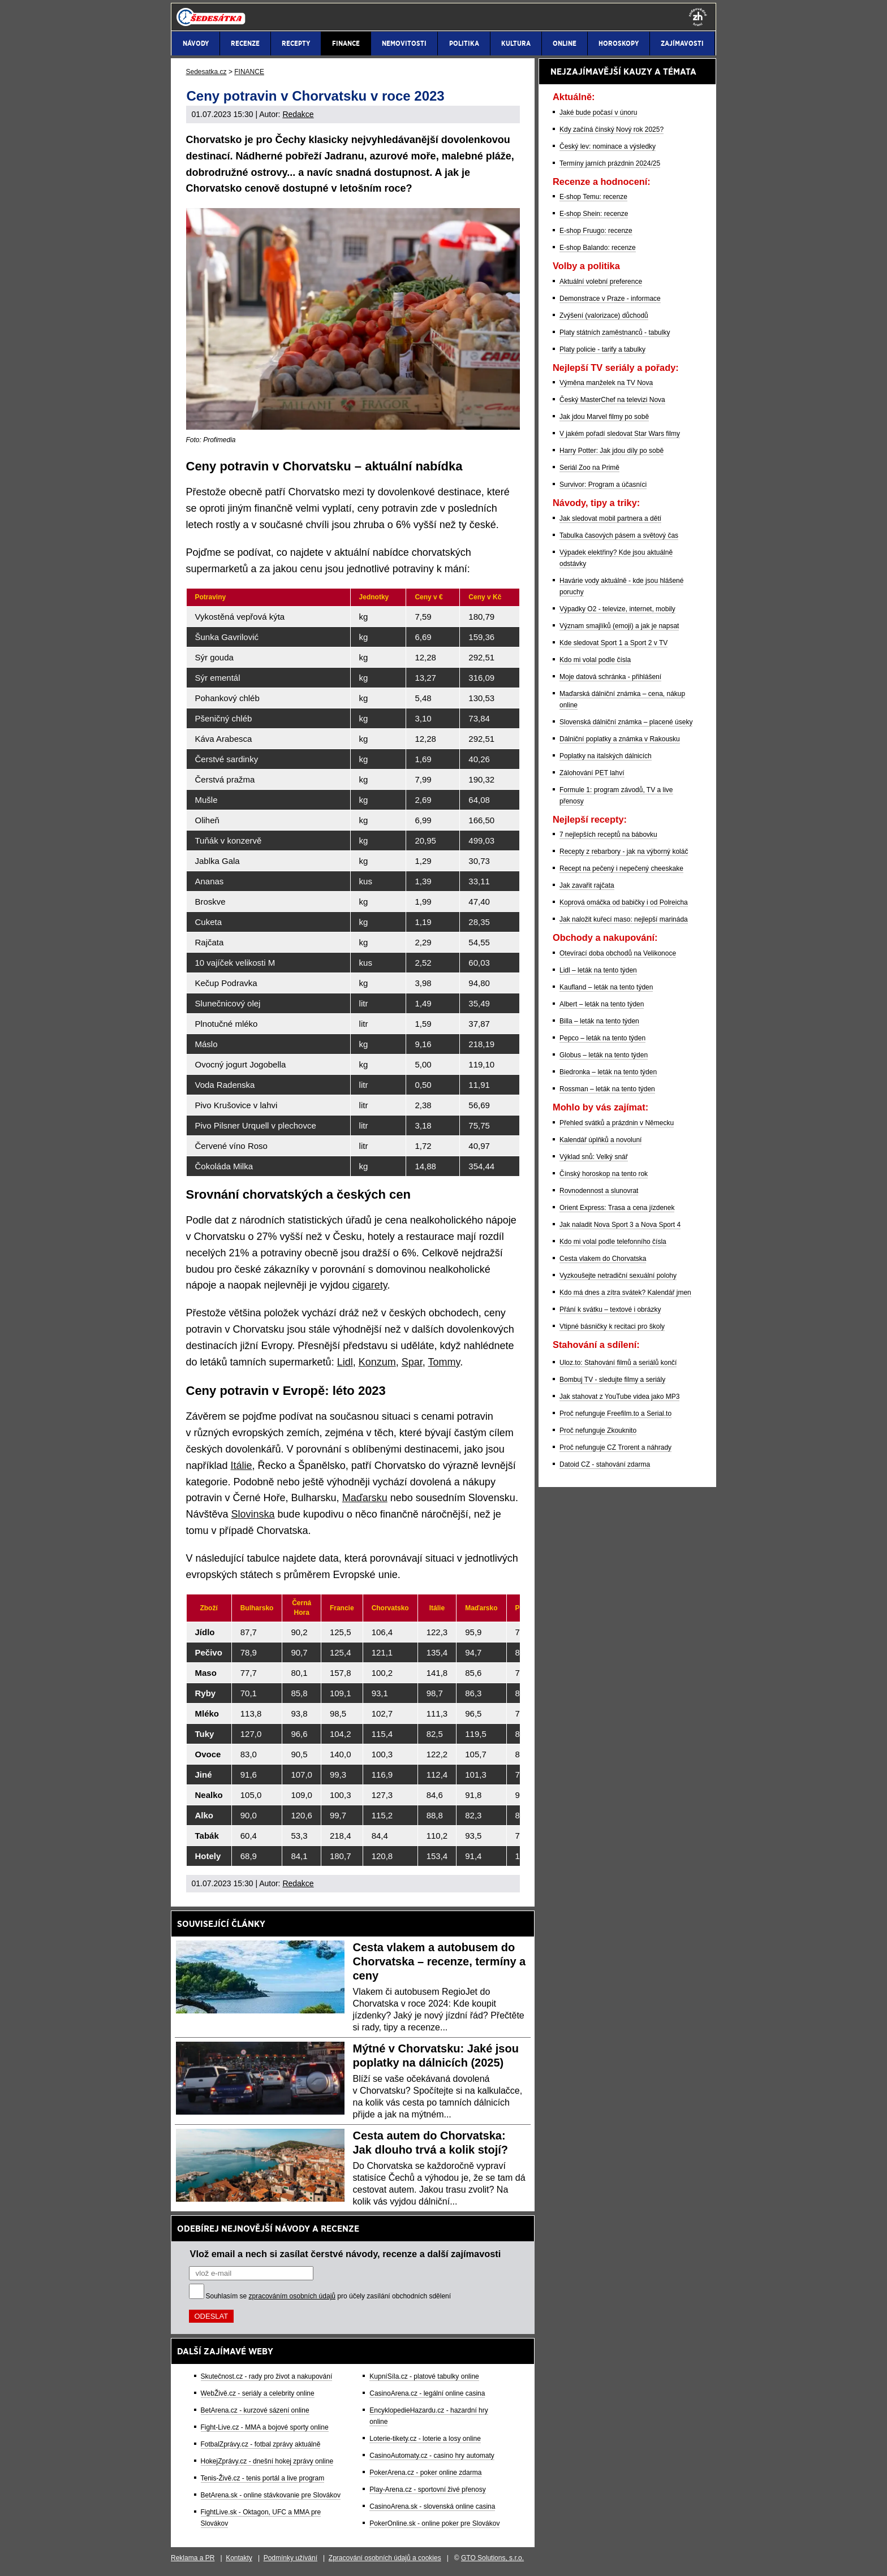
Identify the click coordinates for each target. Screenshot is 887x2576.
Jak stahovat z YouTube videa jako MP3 (619, 1397)
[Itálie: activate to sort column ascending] (437, 1608)
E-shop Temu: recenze (593, 197)
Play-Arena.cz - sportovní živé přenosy (427, 2489)
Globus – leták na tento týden (603, 1055)
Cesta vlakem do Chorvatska (602, 1259)
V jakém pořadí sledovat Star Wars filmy (619, 434)
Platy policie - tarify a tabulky (602, 349)
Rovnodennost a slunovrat (598, 1191)
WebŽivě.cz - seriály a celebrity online (258, 2393)
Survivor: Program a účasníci (603, 485)
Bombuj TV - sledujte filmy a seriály (612, 1380)
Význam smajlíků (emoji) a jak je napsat (619, 626)
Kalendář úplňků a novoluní (600, 1140)
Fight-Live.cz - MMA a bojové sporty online (265, 2427)
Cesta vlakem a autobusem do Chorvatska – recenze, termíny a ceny (439, 1961)
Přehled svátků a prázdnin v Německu (616, 1123)
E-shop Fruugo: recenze (595, 231)
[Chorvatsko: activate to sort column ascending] (390, 1608)
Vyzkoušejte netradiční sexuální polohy (618, 1276)
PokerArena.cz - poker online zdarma (425, 2472)
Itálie (241, 1465)
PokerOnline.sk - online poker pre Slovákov (434, 2523)
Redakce (297, 114)
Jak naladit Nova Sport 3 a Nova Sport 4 (620, 1225)
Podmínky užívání (290, 2558)
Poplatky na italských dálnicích (605, 756)
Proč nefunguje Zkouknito (597, 1430)
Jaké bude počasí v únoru (598, 112)
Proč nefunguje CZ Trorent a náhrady (615, 1447)
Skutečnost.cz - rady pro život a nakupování (267, 2376)
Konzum (377, 1362)
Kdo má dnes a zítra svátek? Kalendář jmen (625, 1292)
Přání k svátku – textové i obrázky (610, 1309)
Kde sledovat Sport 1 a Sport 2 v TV (613, 643)
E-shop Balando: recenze (597, 248)
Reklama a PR (192, 2558)
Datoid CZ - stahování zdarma (604, 1464)
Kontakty (239, 2558)
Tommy (444, 1362)
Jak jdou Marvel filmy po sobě (604, 417)
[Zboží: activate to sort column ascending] (209, 1608)
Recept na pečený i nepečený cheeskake (621, 868)
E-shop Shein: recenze (593, 214)
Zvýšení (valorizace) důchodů (603, 315)
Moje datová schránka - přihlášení (610, 677)
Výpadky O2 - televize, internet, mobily (617, 609)
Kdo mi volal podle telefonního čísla (612, 1242)
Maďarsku (364, 1497)
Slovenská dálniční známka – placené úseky (625, 722)
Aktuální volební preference (600, 282)
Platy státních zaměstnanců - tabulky (614, 332)
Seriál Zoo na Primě (589, 468)
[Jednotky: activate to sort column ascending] (378, 597)
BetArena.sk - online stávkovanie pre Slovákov (271, 2495)
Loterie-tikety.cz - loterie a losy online (425, 2439)
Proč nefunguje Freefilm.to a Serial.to (615, 1413)
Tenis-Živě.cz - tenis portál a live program (263, 2478)
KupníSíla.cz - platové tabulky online (424, 2376)
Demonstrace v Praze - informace (610, 298)
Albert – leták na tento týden (601, 1004)
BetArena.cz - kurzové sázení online (255, 2410)
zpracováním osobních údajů (292, 2296)
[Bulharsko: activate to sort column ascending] (257, 1608)
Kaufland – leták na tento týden (606, 987)
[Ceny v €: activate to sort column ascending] (432, 597)
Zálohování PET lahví (592, 773)
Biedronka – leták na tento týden (608, 1072)
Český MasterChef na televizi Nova (612, 400)
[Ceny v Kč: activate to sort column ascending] (489, 597)
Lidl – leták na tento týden (598, 970)
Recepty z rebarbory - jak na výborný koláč (623, 851)
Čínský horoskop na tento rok (603, 1174)
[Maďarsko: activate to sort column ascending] (481, 1608)
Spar (412, 1362)
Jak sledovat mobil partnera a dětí (610, 518)
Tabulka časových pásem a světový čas (618, 535)
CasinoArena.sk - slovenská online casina (432, 2506)
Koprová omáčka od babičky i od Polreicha (623, 902)
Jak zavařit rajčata (586, 885)
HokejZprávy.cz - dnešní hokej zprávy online (267, 2461)
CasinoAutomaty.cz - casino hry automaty (431, 2456)
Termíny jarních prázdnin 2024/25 (609, 163)
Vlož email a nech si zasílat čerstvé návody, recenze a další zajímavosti (345, 2254)
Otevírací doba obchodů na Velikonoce (617, 953)
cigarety (369, 1285)
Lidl (345, 1362)
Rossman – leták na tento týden (607, 1089)
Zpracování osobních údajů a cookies (385, 2558)
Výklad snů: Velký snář (593, 1157)
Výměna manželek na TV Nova (606, 383)
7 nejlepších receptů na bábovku (608, 835)
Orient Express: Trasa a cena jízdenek (616, 1208)
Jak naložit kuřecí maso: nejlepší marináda (623, 919)
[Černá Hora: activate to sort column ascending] (301, 1608)
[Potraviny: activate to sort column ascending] (268, 597)
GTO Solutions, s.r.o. (492, 2558)
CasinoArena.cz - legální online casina (427, 2393)
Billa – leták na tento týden (599, 1021)
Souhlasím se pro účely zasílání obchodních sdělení (328, 2296)
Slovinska (253, 1514)
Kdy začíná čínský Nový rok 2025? (611, 129)
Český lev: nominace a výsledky (607, 146)
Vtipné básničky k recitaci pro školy (612, 1326)
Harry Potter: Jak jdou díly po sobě (611, 451)
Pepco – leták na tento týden (602, 1038)
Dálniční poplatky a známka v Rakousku (619, 739)
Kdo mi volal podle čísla (595, 660)
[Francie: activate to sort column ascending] (342, 1608)
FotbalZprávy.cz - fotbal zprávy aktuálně (261, 2444)
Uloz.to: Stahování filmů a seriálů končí (618, 1363)
